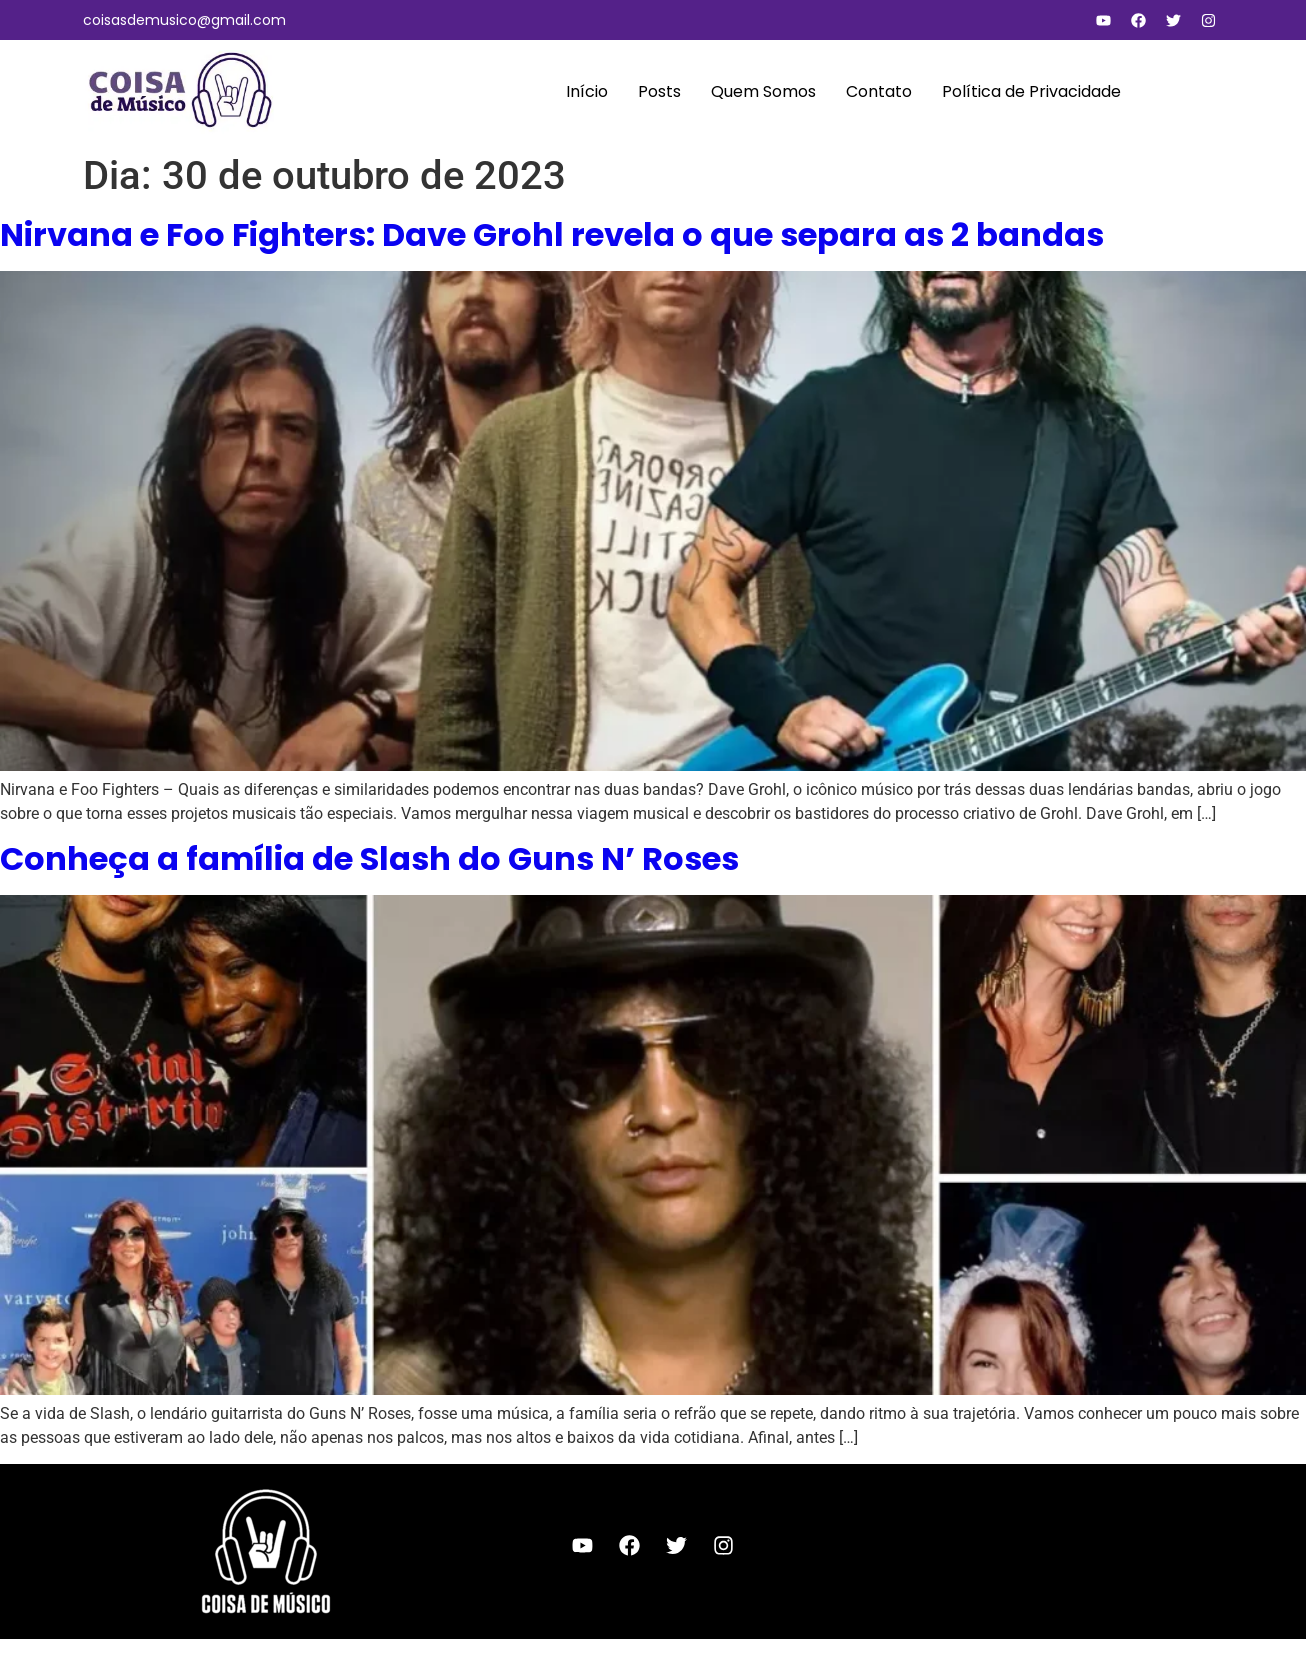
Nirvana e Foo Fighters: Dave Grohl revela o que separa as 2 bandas (552, 234)
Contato (879, 91)
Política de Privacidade (1031, 91)
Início (587, 91)
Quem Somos (763, 91)
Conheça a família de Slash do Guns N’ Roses (369, 858)
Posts (659, 91)
